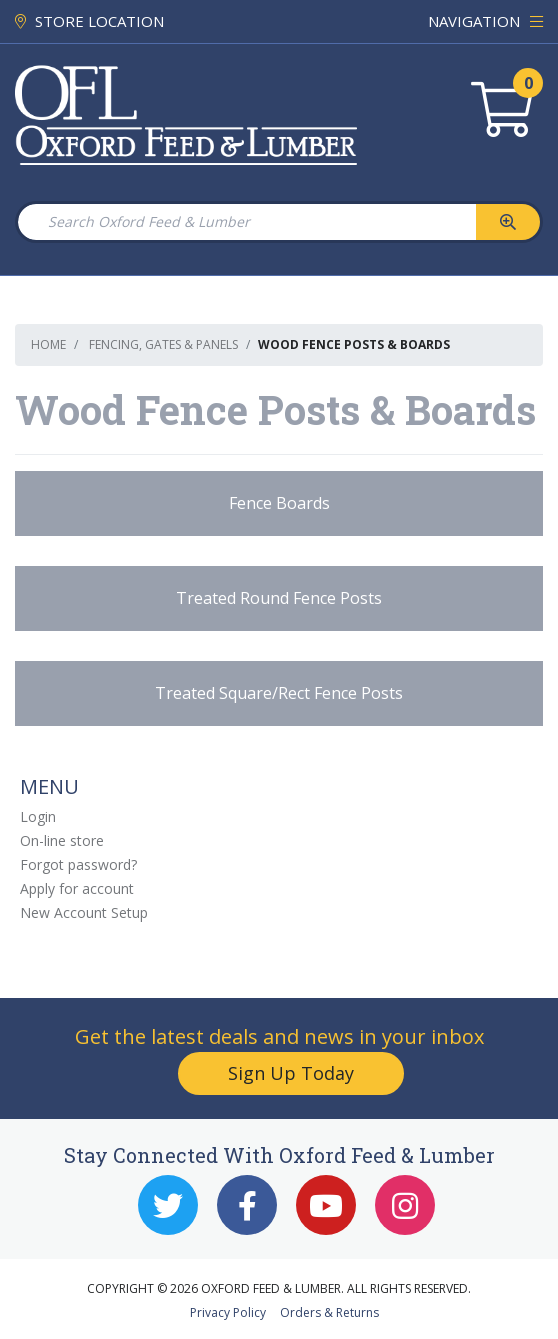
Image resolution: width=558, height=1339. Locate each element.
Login (38, 816)
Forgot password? (78, 864)
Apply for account (77, 888)
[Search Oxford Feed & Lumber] (246, 222)
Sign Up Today (291, 1073)
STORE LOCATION (89, 21)
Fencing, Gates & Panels (163, 344)
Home (48, 344)
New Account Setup (84, 912)
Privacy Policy (228, 1312)
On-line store (62, 840)
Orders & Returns (329, 1312)
